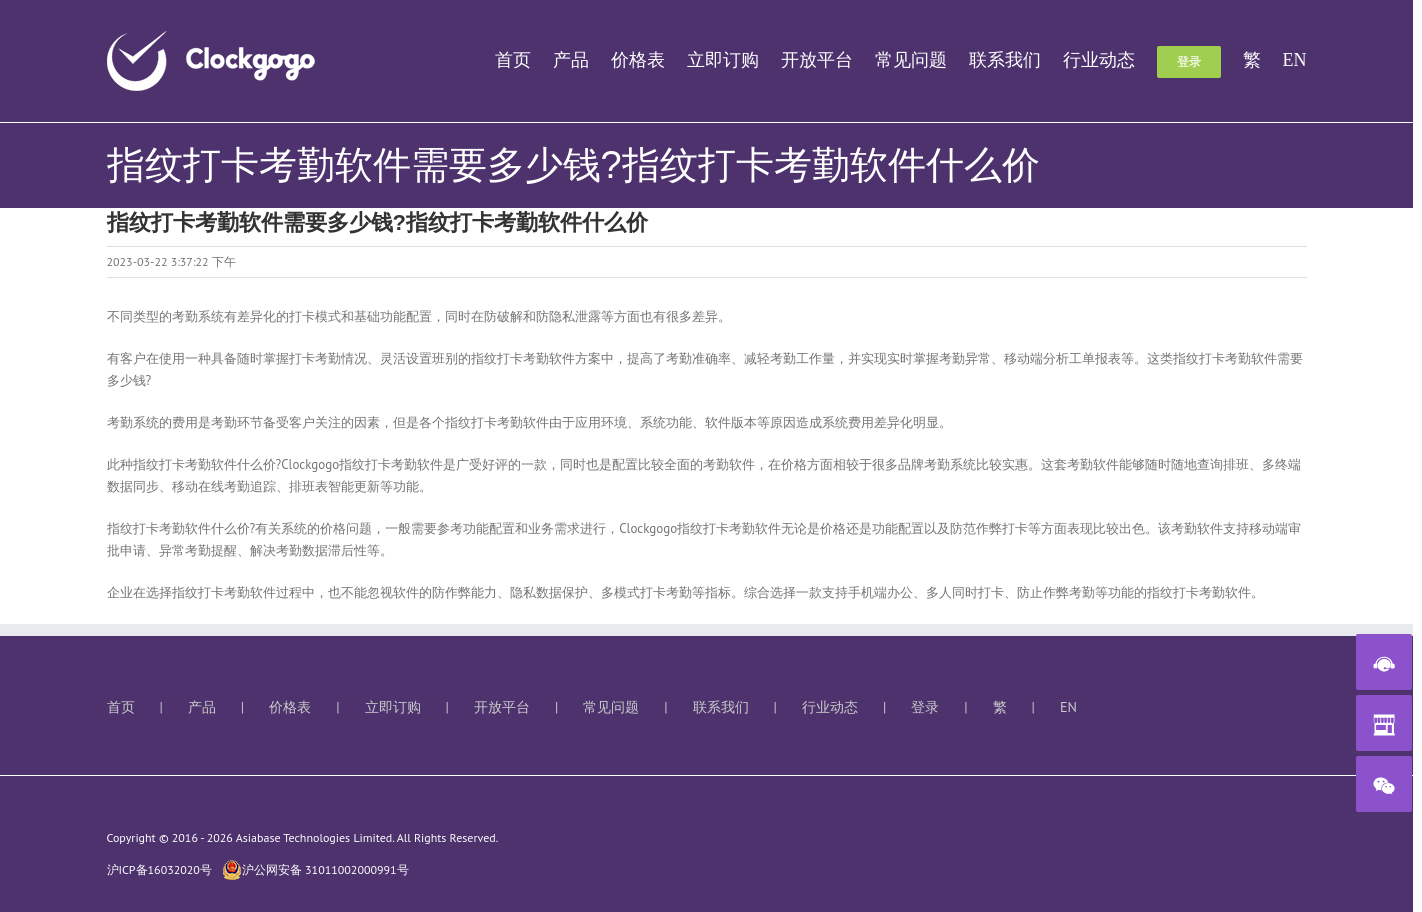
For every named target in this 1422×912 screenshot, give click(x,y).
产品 (202, 707)
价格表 (290, 707)
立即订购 (393, 707)
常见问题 (611, 707)
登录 (925, 707)
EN (1068, 707)
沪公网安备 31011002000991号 (315, 870)
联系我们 (721, 707)
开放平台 (502, 707)
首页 (121, 707)
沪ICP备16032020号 (159, 869)
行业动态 (830, 707)
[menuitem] (524, 60)
